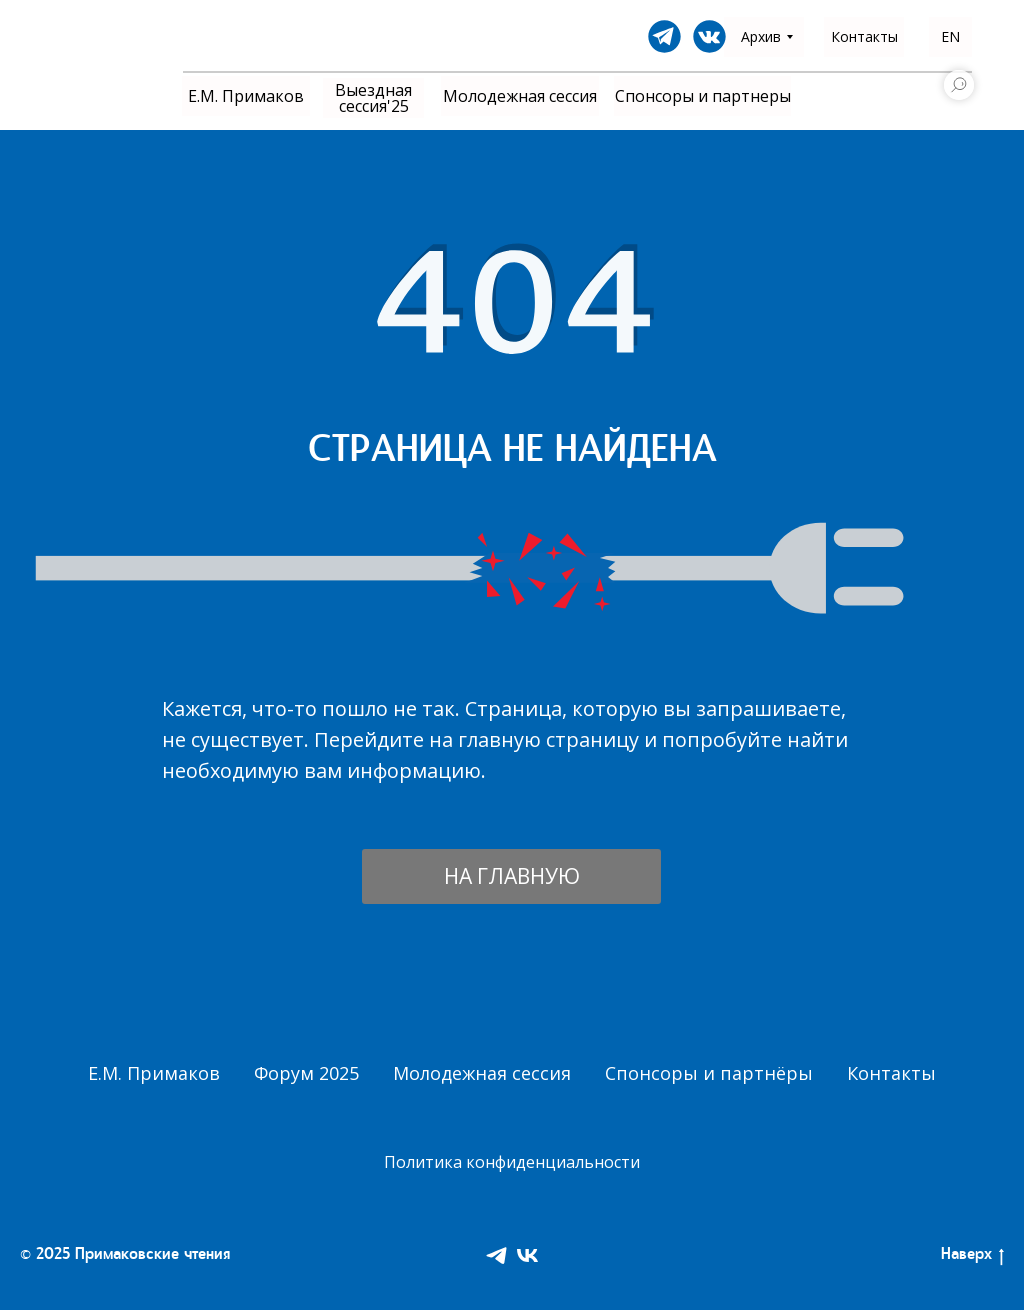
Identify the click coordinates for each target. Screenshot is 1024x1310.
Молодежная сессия (482, 1073)
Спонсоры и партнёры (709, 1073)
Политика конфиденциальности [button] (512, 1162)
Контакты (891, 1073)
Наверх (972, 1257)
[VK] (527, 1255)
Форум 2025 (306, 1073)
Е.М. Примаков (154, 1073)
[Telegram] (496, 1255)
